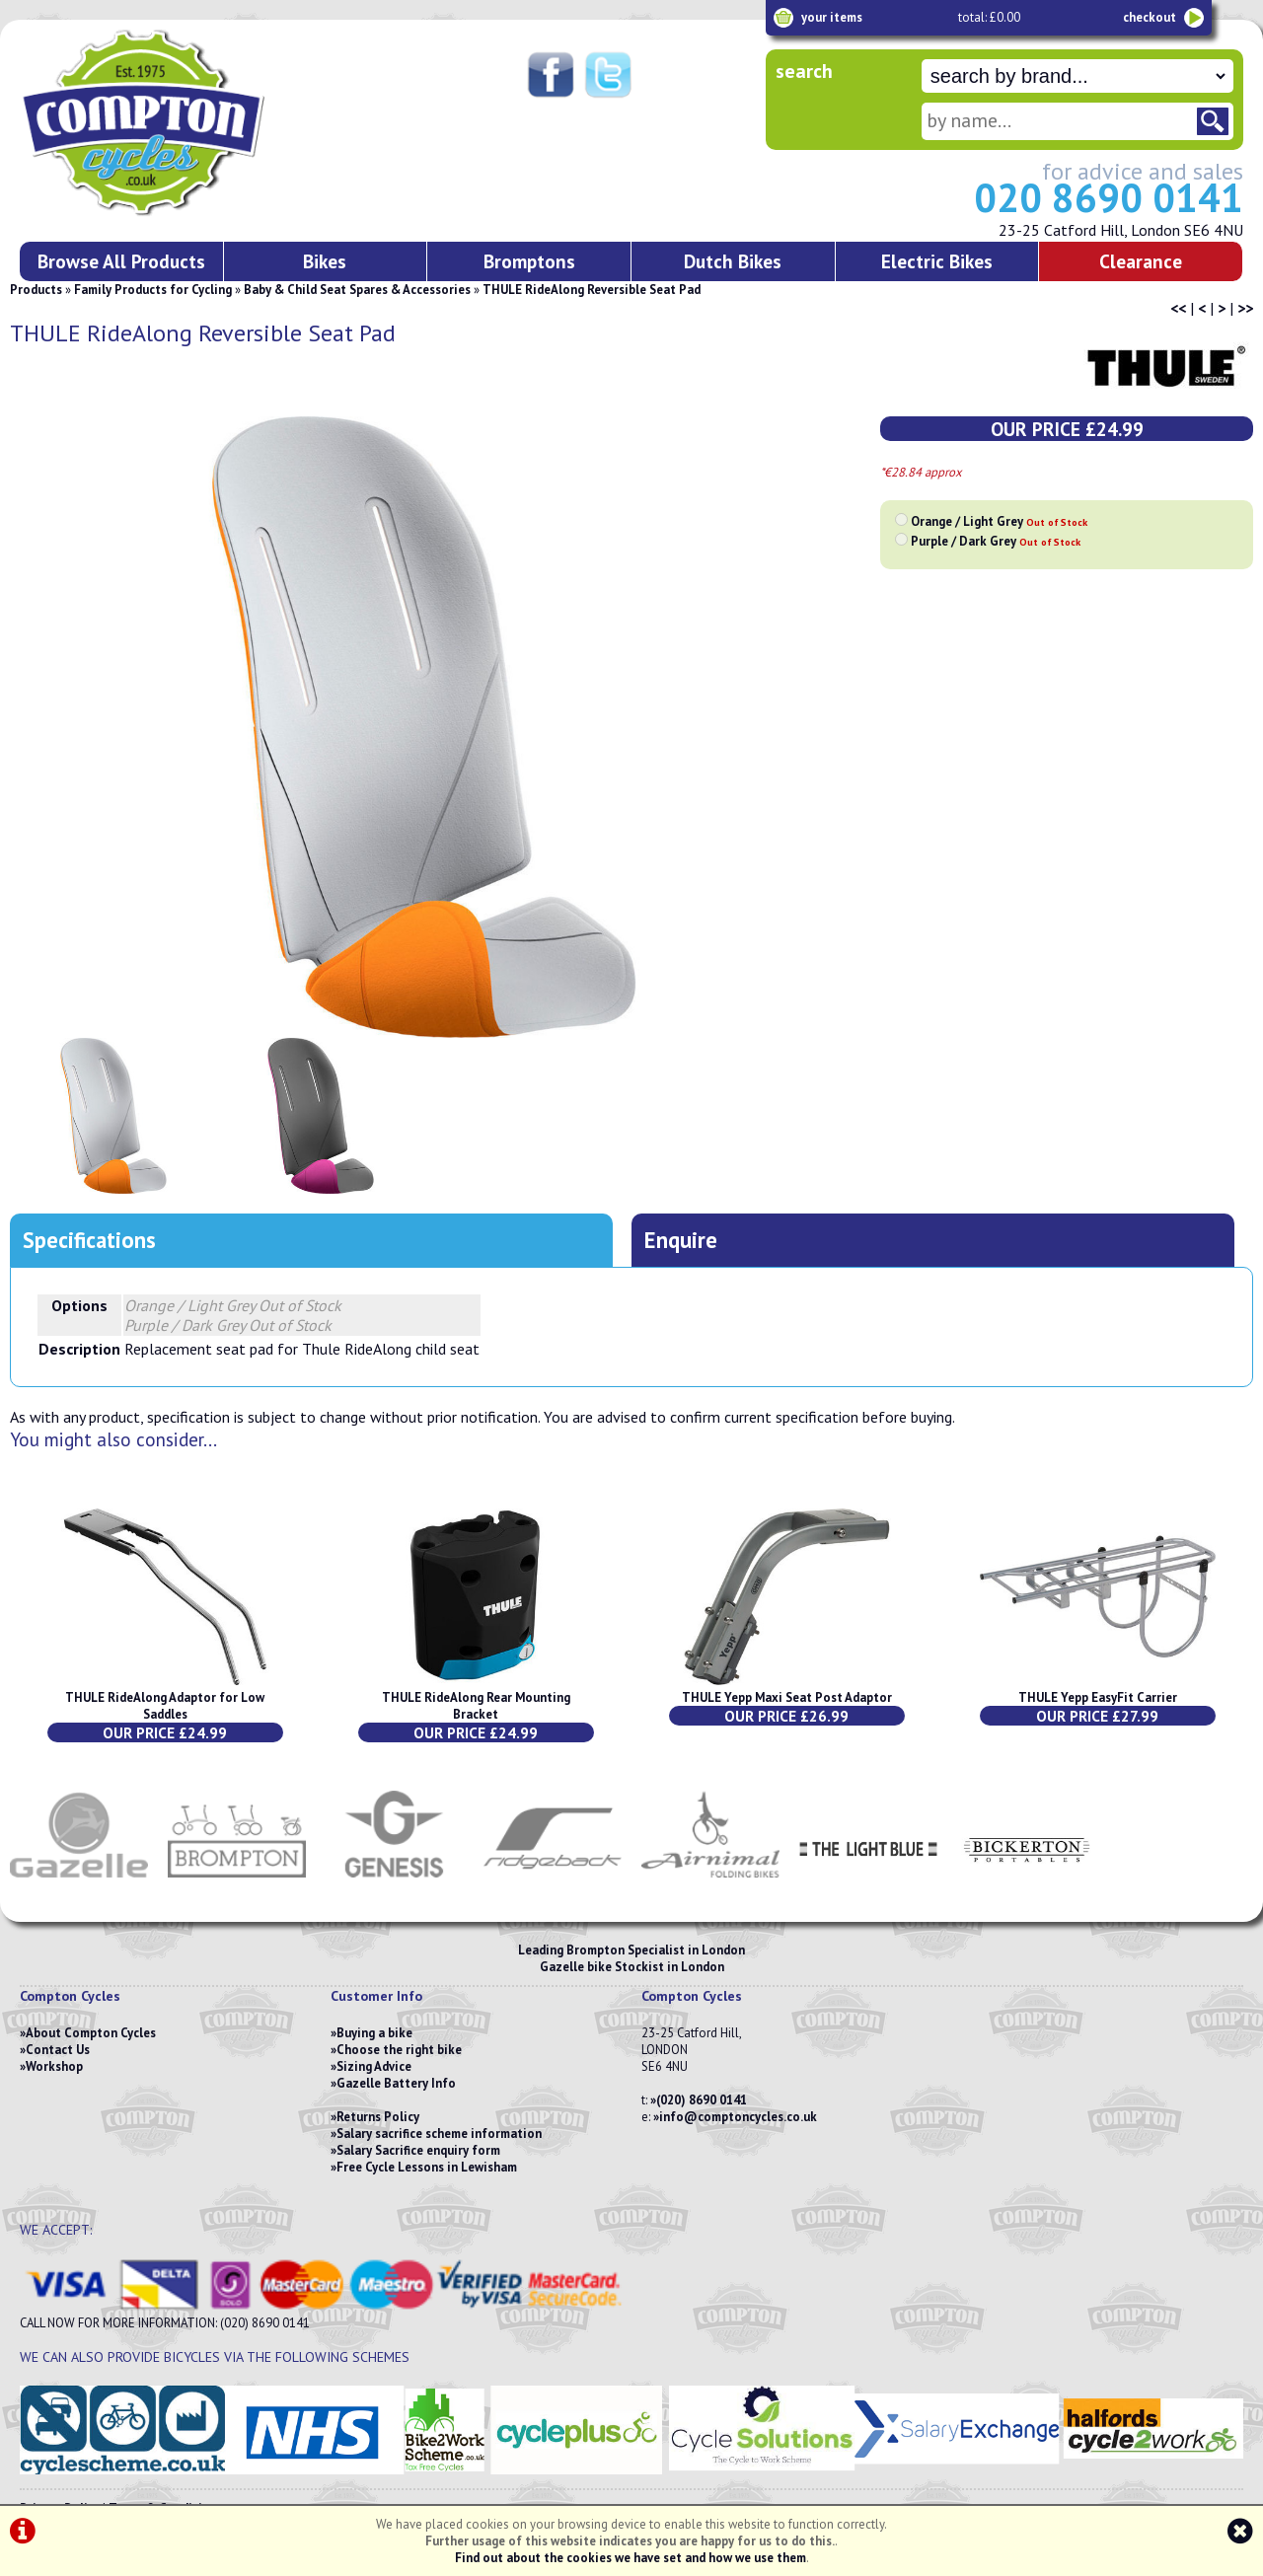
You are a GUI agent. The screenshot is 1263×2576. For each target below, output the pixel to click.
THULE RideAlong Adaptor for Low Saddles (164, 1706)
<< (1178, 308)
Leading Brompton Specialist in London (631, 1950)
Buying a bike (374, 2032)
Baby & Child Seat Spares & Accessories (357, 289)
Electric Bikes (937, 261)
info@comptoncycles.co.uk (738, 2116)
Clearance (1140, 261)
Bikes (324, 261)
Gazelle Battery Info (396, 2083)
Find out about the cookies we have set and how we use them (630, 2557)
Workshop (54, 2066)
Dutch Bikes (732, 261)
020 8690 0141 (1108, 197)
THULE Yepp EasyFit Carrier (1097, 1697)
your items (831, 17)
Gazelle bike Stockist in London (632, 1966)
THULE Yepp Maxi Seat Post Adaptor (787, 1697)
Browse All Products (121, 261)
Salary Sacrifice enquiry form (418, 2150)
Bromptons (529, 261)
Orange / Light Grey (999, 521)
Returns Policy (377, 2116)
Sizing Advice (373, 2066)
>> (1245, 308)
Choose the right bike (399, 2049)
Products (36, 289)
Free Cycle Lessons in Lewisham (426, 2167)
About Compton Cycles (91, 2032)
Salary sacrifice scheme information (439, 2133)
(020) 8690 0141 (701, 2100)
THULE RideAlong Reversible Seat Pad (592, 289)
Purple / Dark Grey (995, 541)
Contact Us (58, 2049)
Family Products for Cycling (153, 289)
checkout (1149, 17)
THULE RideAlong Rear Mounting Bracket (476, 1706)
